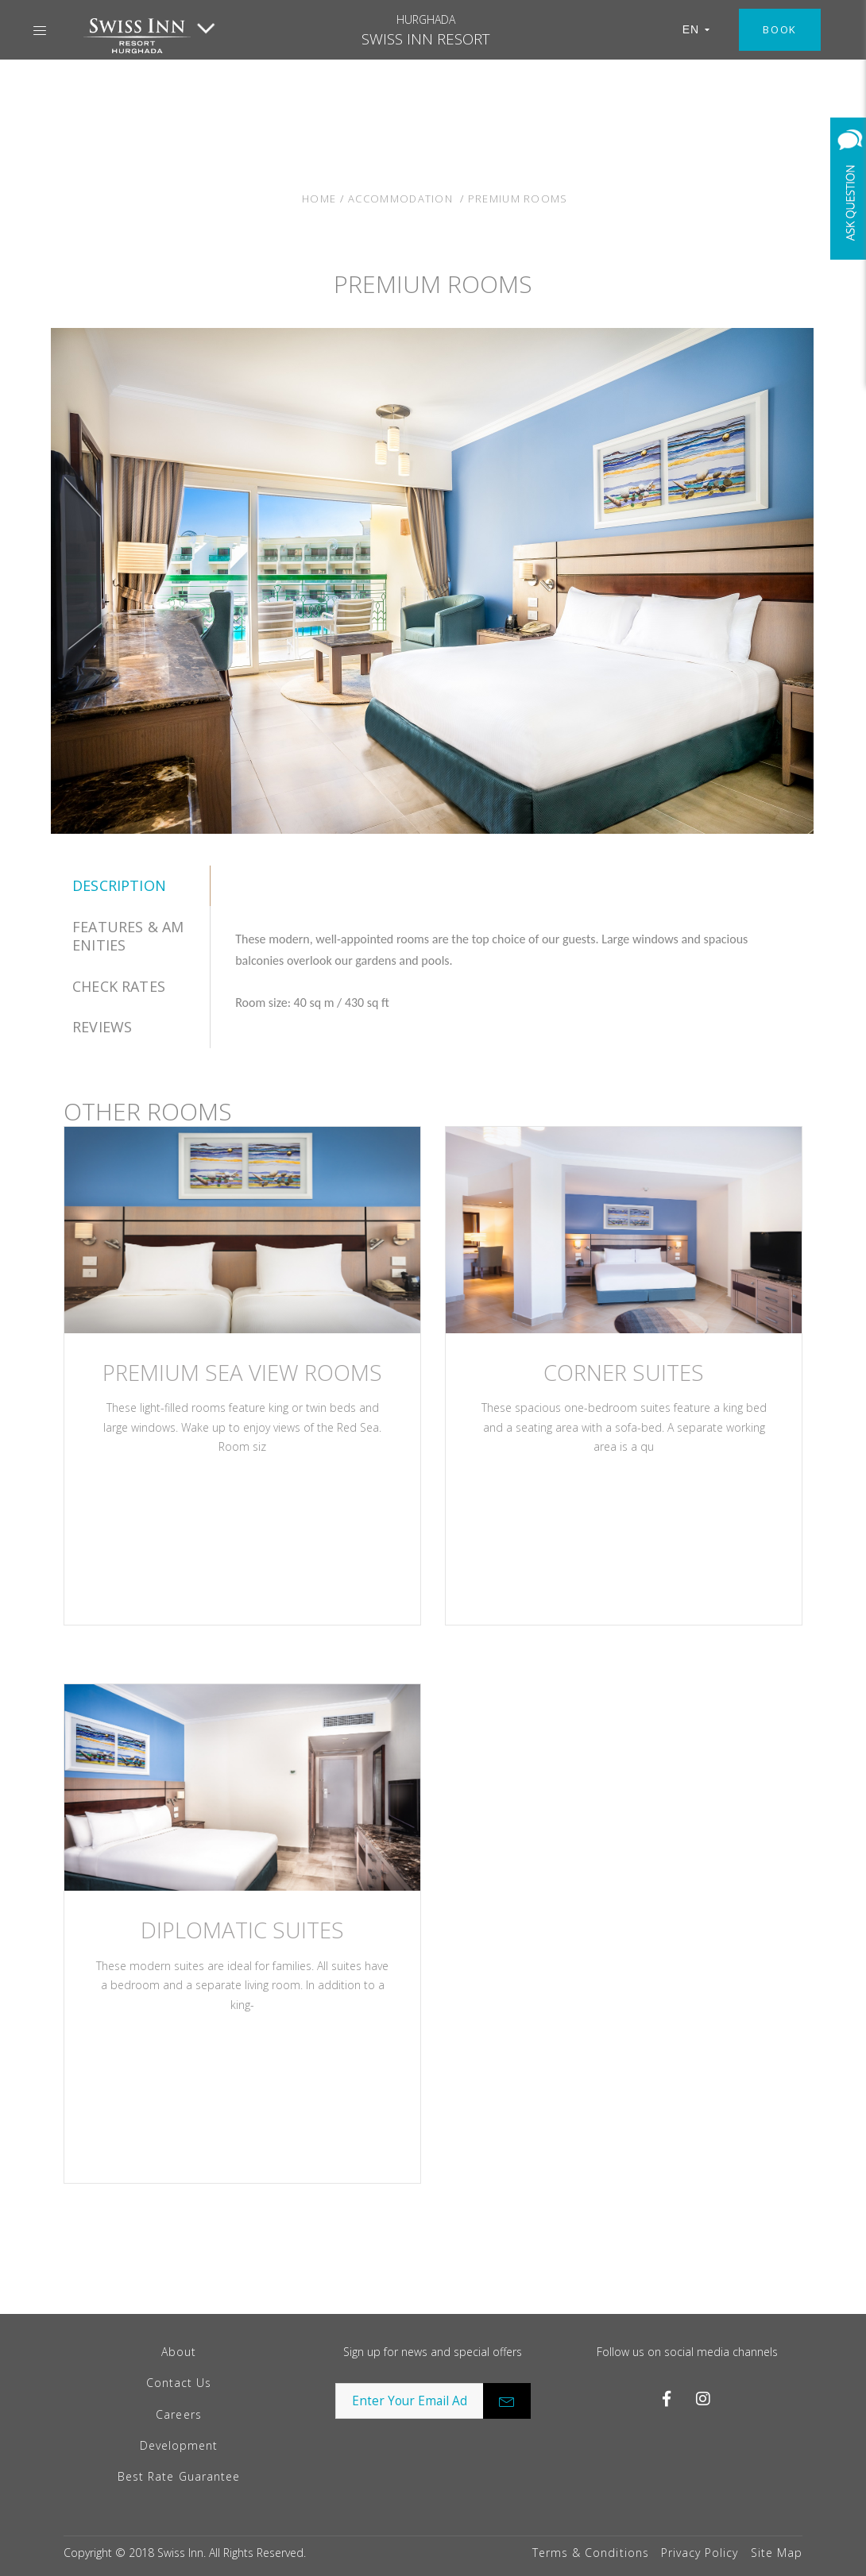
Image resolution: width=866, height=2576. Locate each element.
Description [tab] (119, 885)
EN (696, 29)
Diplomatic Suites (242, 1930)
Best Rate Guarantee (179, 2476)
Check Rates (118, 986)
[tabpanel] (512, 970)
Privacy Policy (700, 2552)
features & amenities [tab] (128, 935)
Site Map (776, 2552)
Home (319, 198)
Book (780, 29)
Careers (178, 2414)
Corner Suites (623, 1372)
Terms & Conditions (590, 2552)
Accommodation (400, 198)
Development (179, 2445)
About (178, 2351)
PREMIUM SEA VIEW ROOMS (242, 1372)
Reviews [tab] (102, 1026)
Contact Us (179, 2382)
